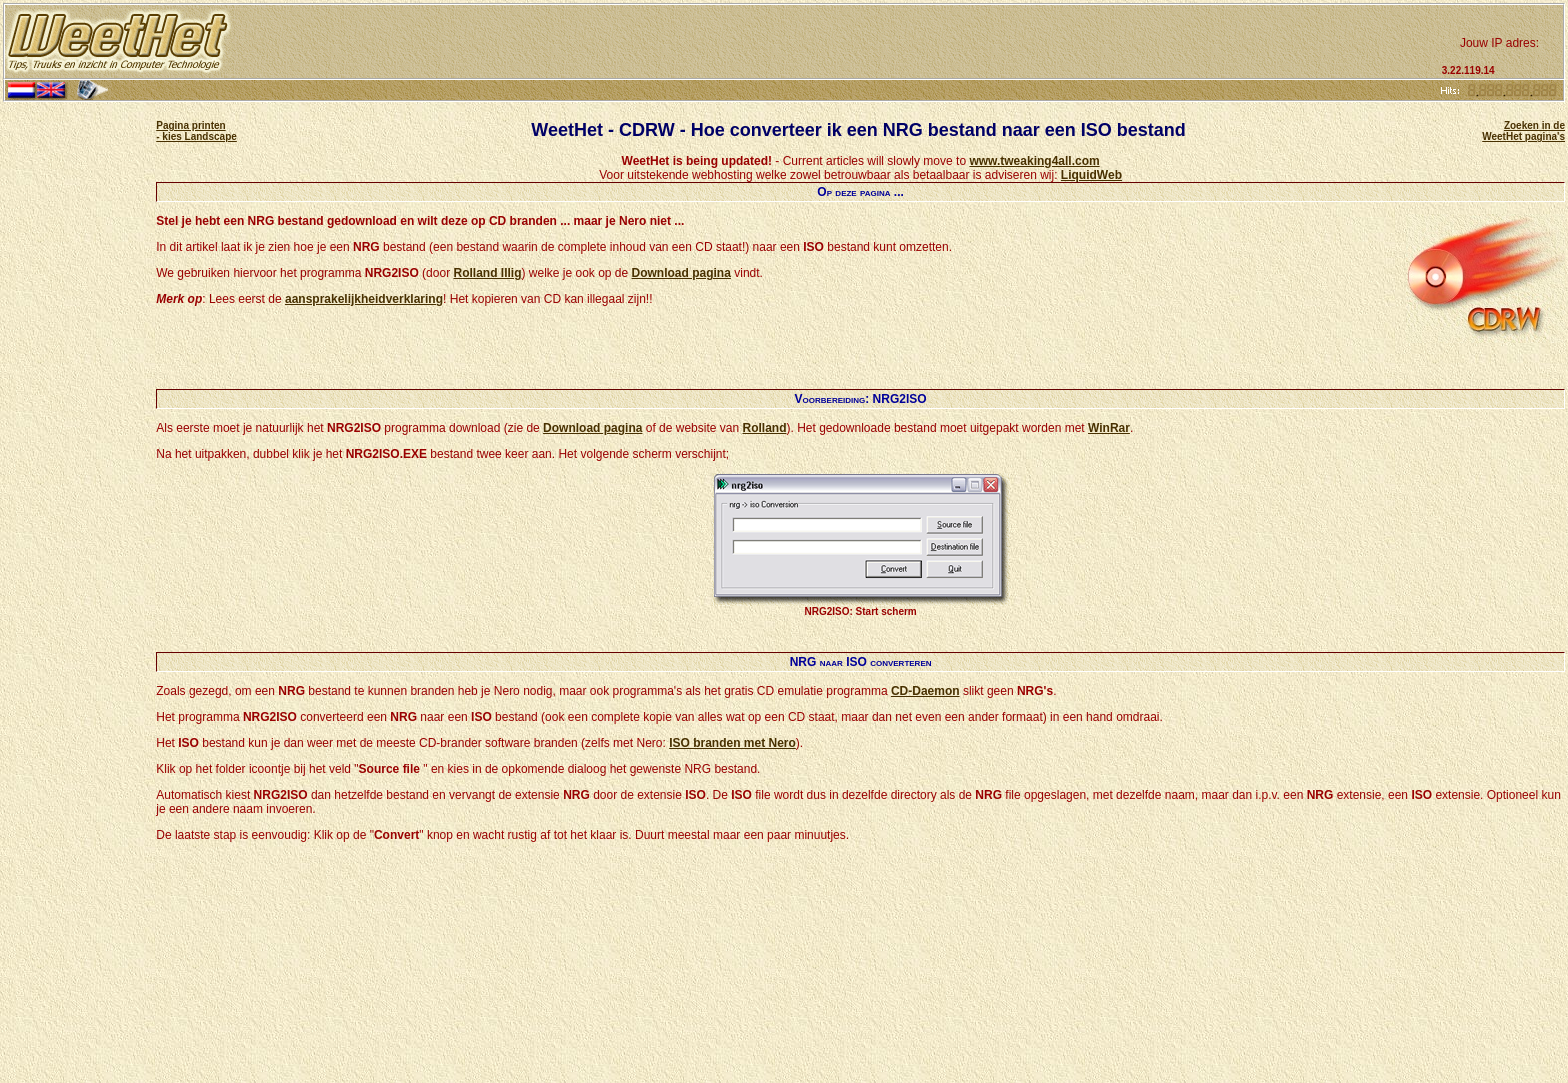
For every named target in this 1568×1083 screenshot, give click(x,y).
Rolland (764, 428)
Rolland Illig (487, 273)
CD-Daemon (925, 691)
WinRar (1109, 428)
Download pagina (681, 273)
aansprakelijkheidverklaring (364, 299)
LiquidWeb (1091, 175)
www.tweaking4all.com (1034, 161)
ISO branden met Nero (732, 743)
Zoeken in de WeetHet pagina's (1523, 131)
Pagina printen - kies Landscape (196, 131)
